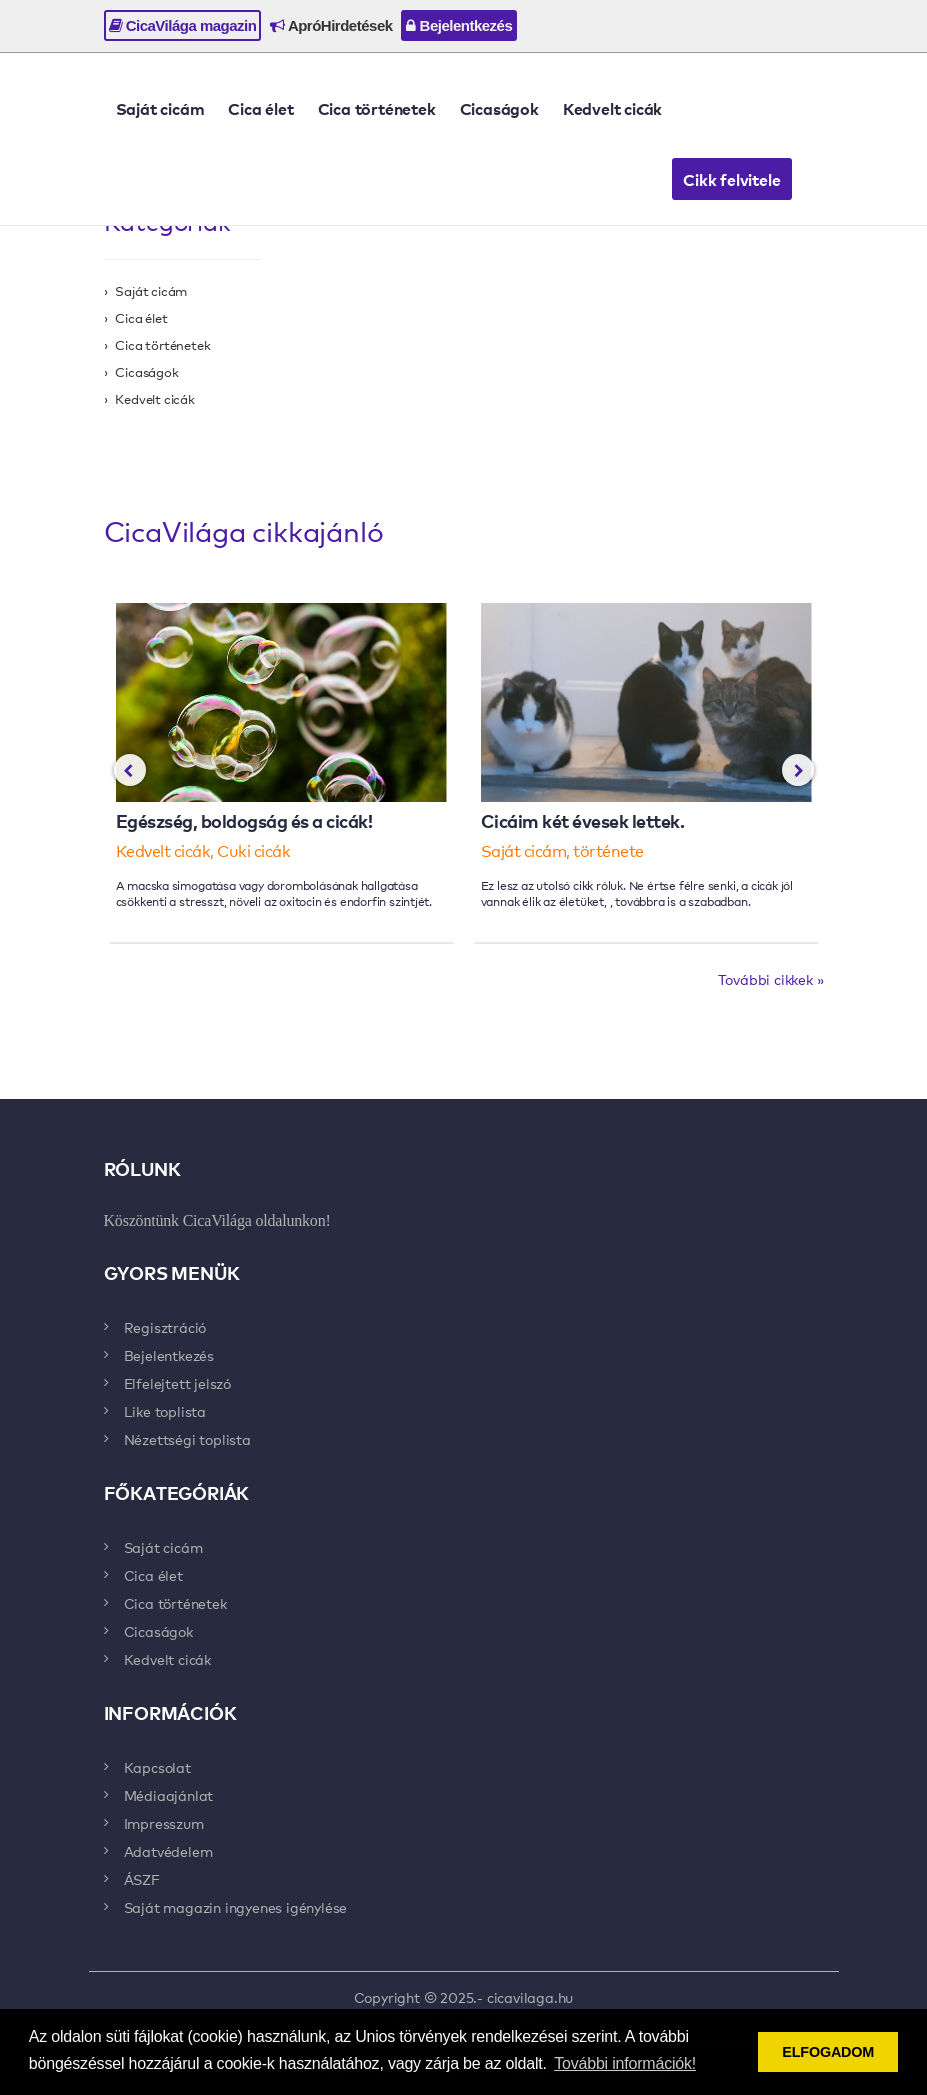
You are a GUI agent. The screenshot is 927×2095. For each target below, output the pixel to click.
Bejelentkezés (459, 25)
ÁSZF (142, 1879)
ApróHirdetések (331, 25)
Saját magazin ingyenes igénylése (236, 1907)
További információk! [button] (625, 2063)
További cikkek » (771, 979)
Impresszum (164, 1823)
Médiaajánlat (169, 1795)
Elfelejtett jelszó (177, 1383)
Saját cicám (160, 108)
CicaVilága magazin (183, 25)
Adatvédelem (168, 1851)
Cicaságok (499, 108)
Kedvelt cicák (612, 108)
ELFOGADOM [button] (828, 2052)
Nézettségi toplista (187, 1439)
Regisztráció (165, 1327)
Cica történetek (377, 108)
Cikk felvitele (731, 179)
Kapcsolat (157, 1767)
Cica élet (260, 108)
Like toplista (165, 1411)
